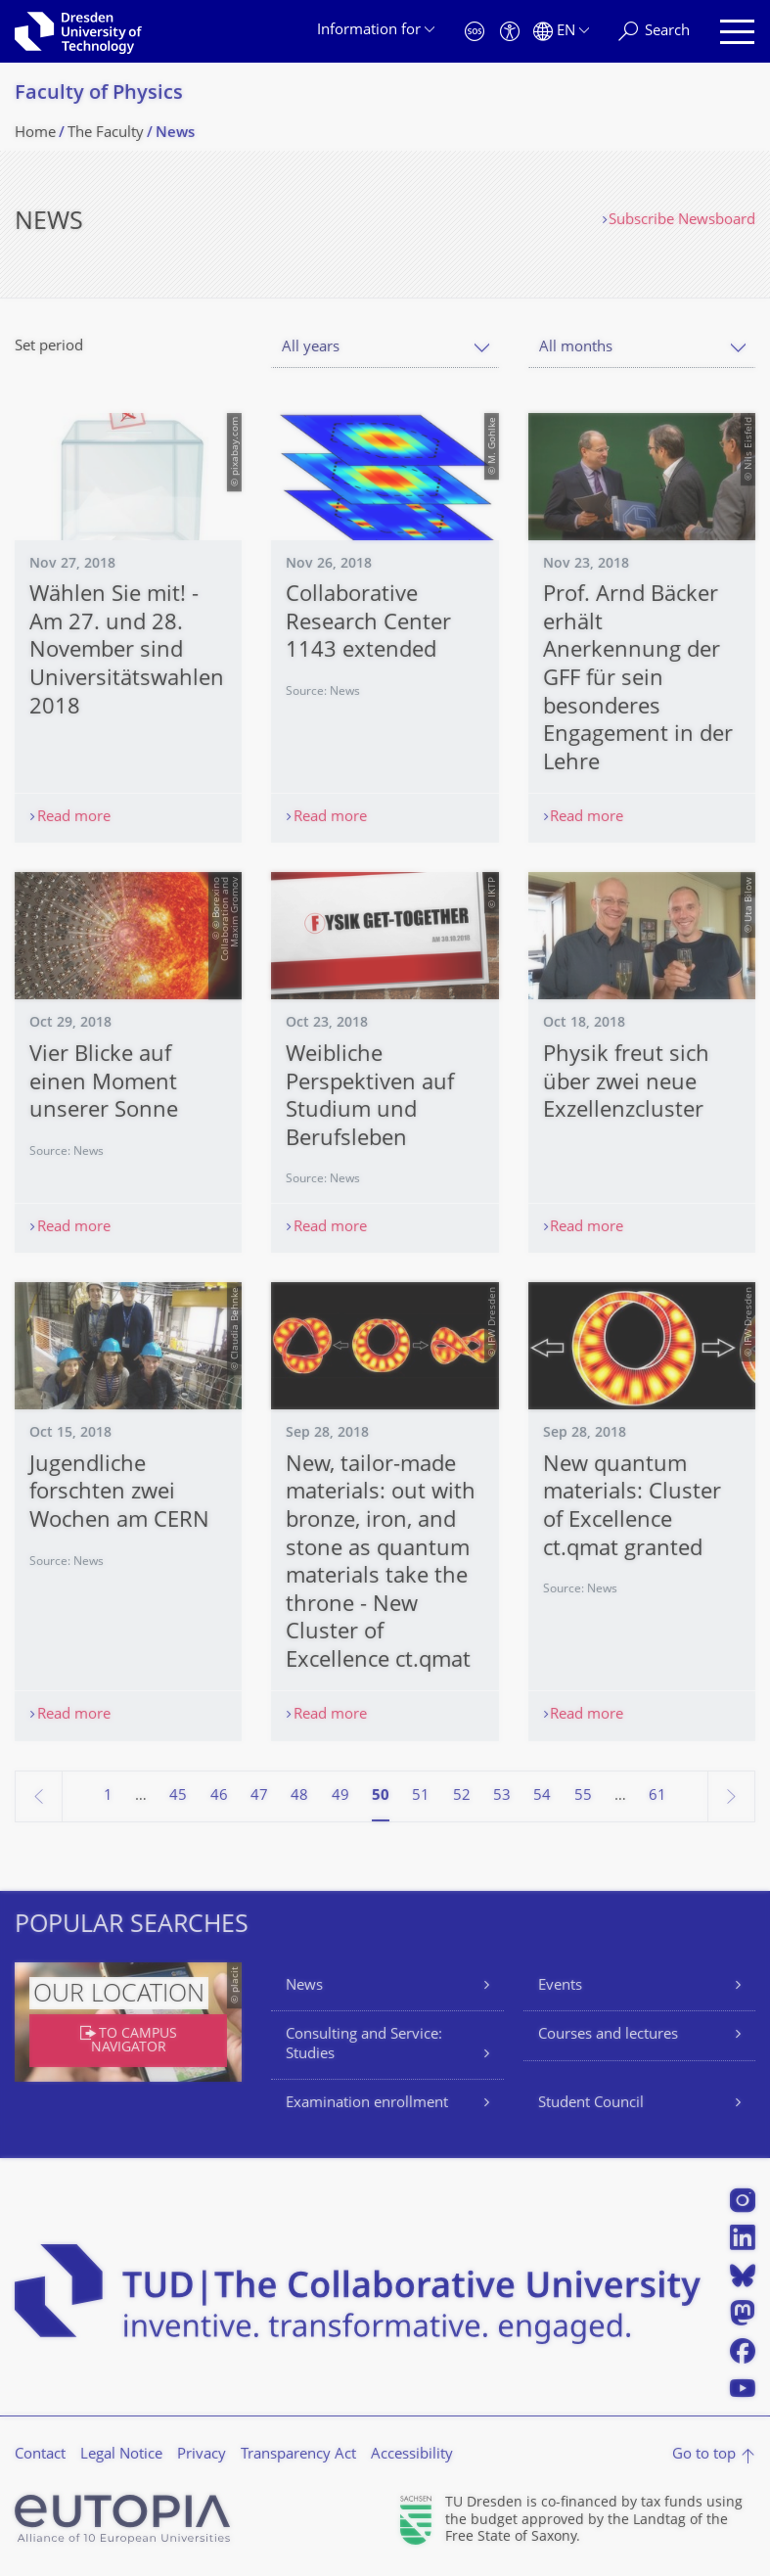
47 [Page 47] (259, 1796)
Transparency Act (298, 2455)
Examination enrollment (367, 2103)
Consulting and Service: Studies (364, 2045)
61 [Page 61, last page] (657, 1796)
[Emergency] (474, 32)
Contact (40, 2455)
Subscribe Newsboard (682, 220)
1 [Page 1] (108, 1796)
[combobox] (384, 348)
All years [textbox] (311, 348)
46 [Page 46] (219, 1796)
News (304, 1986)
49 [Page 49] (340, 1796)
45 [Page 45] (178, 1796)
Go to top (704, 2455)
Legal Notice (121, 2455)
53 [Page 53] (502, 1796)
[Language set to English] (561, 32)
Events (560, 1986)
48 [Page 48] (299, 1796)
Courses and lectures (608, 2035)
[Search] (654, 32)
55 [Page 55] (583, 1796)
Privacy (201, 2455)
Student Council (591, 2103)
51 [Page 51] (421, 1796)
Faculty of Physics (99, 94)
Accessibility (412, 2455)
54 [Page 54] (542, 1796)
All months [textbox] (575, 348)
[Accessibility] (510, 32)
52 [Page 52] (462, 1796)
